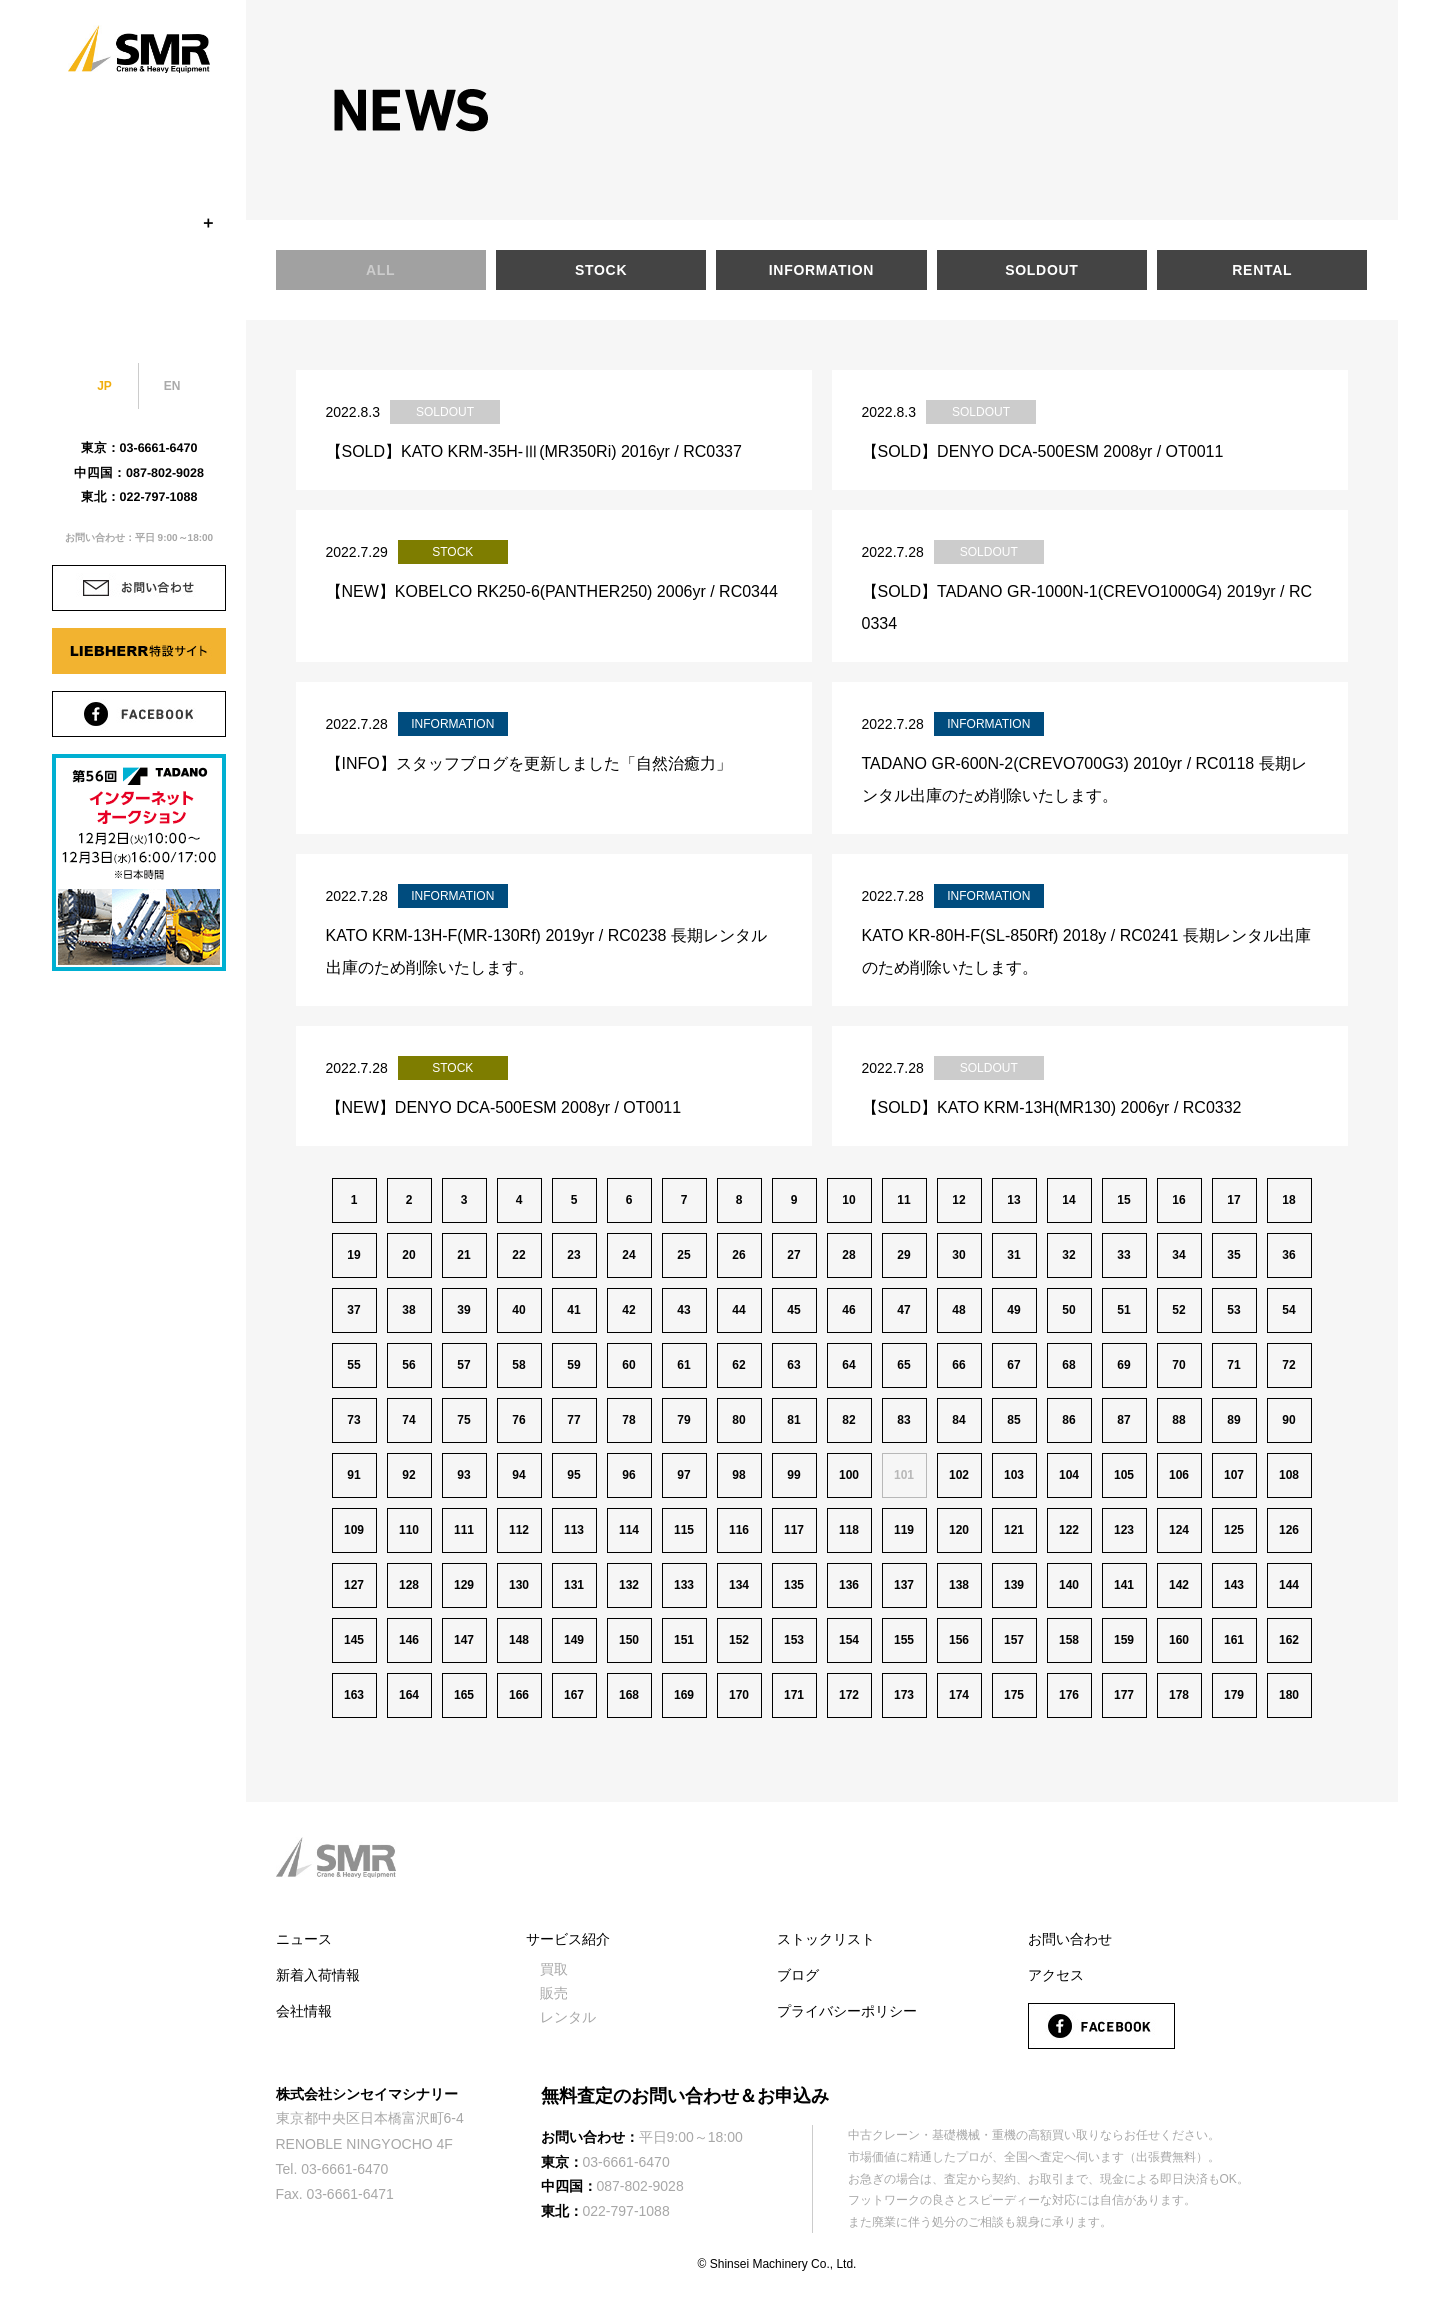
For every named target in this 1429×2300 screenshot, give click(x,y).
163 (354, 1695)
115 (684, 1530)
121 (1014, 1530)
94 (518, 1475)
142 (1179, 1585)
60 (628, 1365)
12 (958, 1200)
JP (104, 386)
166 (519, 1695)
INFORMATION (821, 270)
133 (684, 1585)
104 (1069, 1475)
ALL (380, 270)
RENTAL (1262, 270)
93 (463, 1475)
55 (353, 1365)
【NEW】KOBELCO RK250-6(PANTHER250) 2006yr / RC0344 (552, 591)
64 (848, 1365)
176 (1069, 1695)
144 (1289, 1585)
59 (573, 1365)
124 (1179, 1530)
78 (628, 1420)
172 (849, 1695)
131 (574, 1585)
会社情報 (304, 2011)
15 (1123, 1200)
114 (629, 1530)
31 (1013, 1255)
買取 (554, 1969)
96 (628, 1475)
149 (574, 1640)
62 (738, 1365)
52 (1178, 1310)
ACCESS (139, 271)
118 (849, 1530)
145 (354, 1640)
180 (1289, 1695)
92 (408, 1475)
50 (1068, 1310)
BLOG (139, 319)
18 (1288, 1200)
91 (353, 1475)
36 (1288, 1255)
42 (628, 1310)
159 (1124, 1640)
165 (464, 1695)
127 (354, 1585)
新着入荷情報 (318, 1975)
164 (409, 1695)
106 (1179, 1475)
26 (738, 1255)
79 (683, 1420)
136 (849, 1585)
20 (408, 1255)
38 (408, 1310)
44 (738, 1310)
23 (573, 1255)
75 (463, 1420)
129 (464, 1585)
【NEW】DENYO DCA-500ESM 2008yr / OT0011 (504, 1107)
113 (574, 1530)
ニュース (304, 1939)
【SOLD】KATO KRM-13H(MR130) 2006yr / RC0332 (1052, 1107)
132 (629, 1585)
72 (1288, 1365)
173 (904, 1695)
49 (1013, 1310)
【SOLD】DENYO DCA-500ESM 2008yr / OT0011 (1043, 451)
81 (793, 1420)
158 (1069, 1640)
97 (683, 1475)
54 (1288, 1310)
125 (1234, 1530)
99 (793, 1475)
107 (1234, 1475)
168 (629, 1695)
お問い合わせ (1070, 1939)
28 (848, 1255)
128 (409, 1585)
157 (1014, 1640)
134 (739, 1585)
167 (574, 1695)
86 (1068, 1420)
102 (959, 1475)
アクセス (1056, 1975)
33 (1123, 1255)
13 (1013, 1200)
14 (1068, 1200)
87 (1123, 1420)
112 (519, 1530)
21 (463, 1255)
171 (794, 1695)
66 (958, 1365)
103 (1014, 1475)
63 (793, 1365)
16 (1178, 1200)
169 (684, 1695)
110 (409, 1530)
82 (848, 1420)
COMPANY (139, 127)
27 (793, 1255)
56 (408, 1365)
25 (683, 1255)
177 (1124, 1695)
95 (573, 1475)
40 (518, 1310)
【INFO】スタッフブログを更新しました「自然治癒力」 (529, 763)
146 (409, 1640)
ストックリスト (826, 1939)
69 (1123, 1365)
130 (519, 1585)
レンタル (568, 2017)
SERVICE (139, 223)
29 (903, 1255)
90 (1288, 1420)
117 (794, 1530)
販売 (554, 1993)
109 (354, 1530)
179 (1234, 1695)
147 (464, 1640)
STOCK (139, 175)
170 (739, 1695)
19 (353, 1255)
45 (793, 1310)
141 (1124, 1585)
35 (1233, 1255)
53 (1233, 1310)
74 (408, 1420)
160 (1179, 1640)
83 (903, 1420)
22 (518, 1255)
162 (1289, 1640)
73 (353, 1420)
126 (1289, 1530)
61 (683, 1365)
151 (684, 1640)
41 (573, 1310)
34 (1178, 1255)
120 (959, 1530)
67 (1013, 1365)
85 (1013, 1420)
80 (738, 1420)
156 (959, 1640)
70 (1178, 1365)
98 (738, 1475)
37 (353, 1310)
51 (1123, 1310)
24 (628, 1255)
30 (958, 1255)
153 (794, 1640)
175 (1014, 1695)
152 (739, 1640)
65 (903, 1365)
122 (1069, 1530)
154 (849, 1640)
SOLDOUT (1041, 270)
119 (904, 1530)
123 (1124, 1530)
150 (629, 1640)
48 (958, 1310)
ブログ (798, 1975)
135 (794, 1585)
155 (904, 1640)
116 (739, 1530)
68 (1068, 1365)
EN (172, 386)
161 (1234, 1640)
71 (1233, 1365)
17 (1233, 1200)
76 (518, 1420)
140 (1069, 1585)
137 (904, 1585)
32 (1068, 1255)
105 (1124, 1475)
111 (464, 1530)
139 (1014, 1585)
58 (518, 1365)
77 (573, 1420)
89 (1233, 1420)
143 (1234, 1585)
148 (519, 1640)
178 (1179, 1695)
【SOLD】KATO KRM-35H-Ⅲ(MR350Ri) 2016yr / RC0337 (534, 451)
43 (683, 1310)
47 (903, 1310)
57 (463, 1365)
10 (848, 1200)
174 (959, 1695)
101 (904, 1475)
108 (1289, 1475)
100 (849, 1475)
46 (848, 1310)
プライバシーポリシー (847, 2011)
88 (1178, 1420)
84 (958, 1420)
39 (463, 1310)
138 (959, 1585)
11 (903, 1200)
